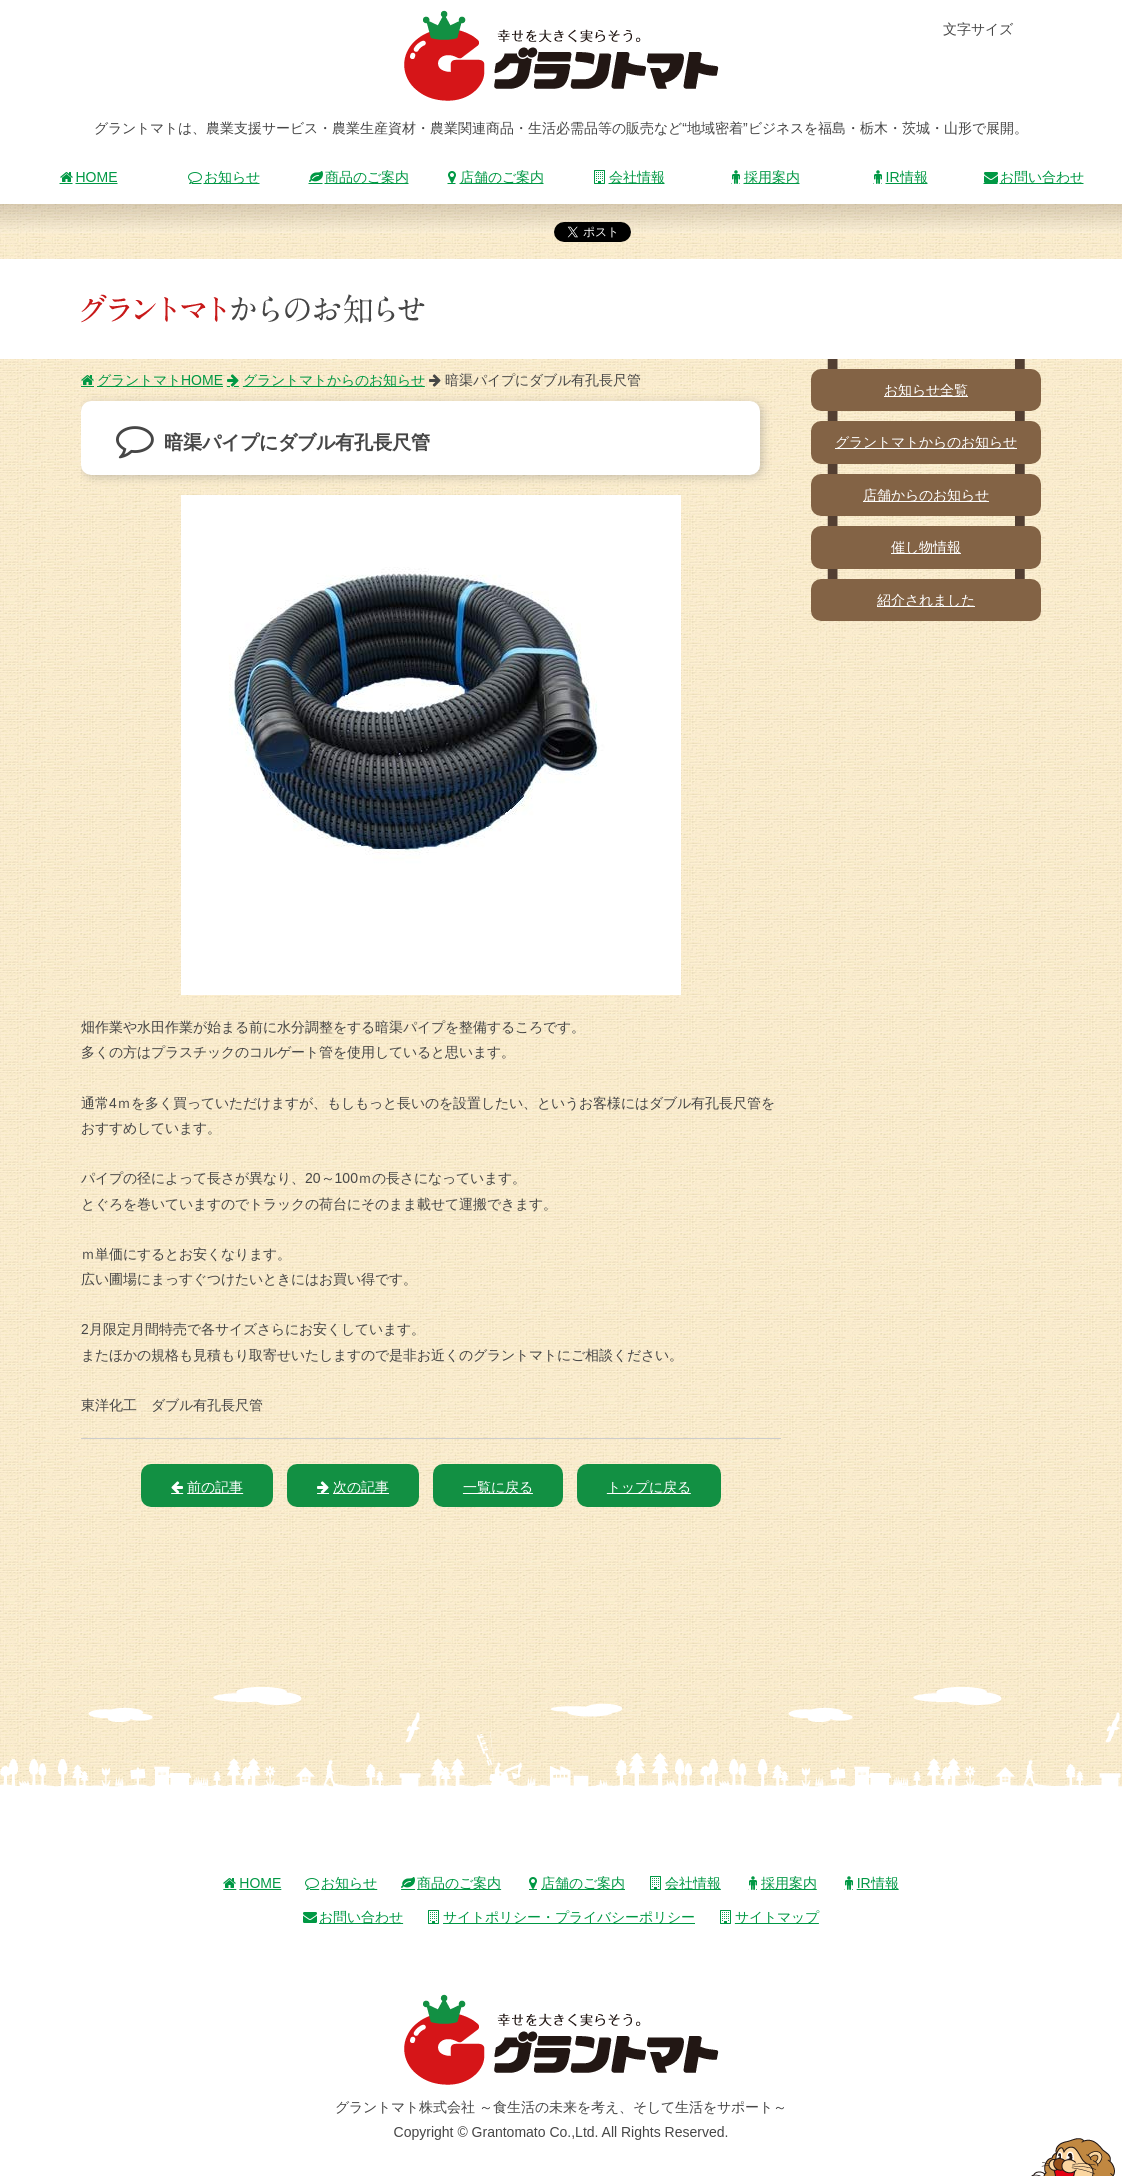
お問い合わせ (1034, 177)
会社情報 (629, 177)
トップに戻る (649, 1487)
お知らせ (224, 177)
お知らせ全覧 (926, 390)
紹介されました (926, 600)
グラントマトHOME (152, 380)
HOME (89, 177)
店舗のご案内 (494, 177)
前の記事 (207, 1487)
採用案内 (764, 177)
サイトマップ (769, 1917)
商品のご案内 (359, 177)
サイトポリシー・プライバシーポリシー (561, 1917)
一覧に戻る (498, 1487)
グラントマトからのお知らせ (326, 380)
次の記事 (353, 1487)
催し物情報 (926, 547)
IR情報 (899, 177)
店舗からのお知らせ (926, 495)
